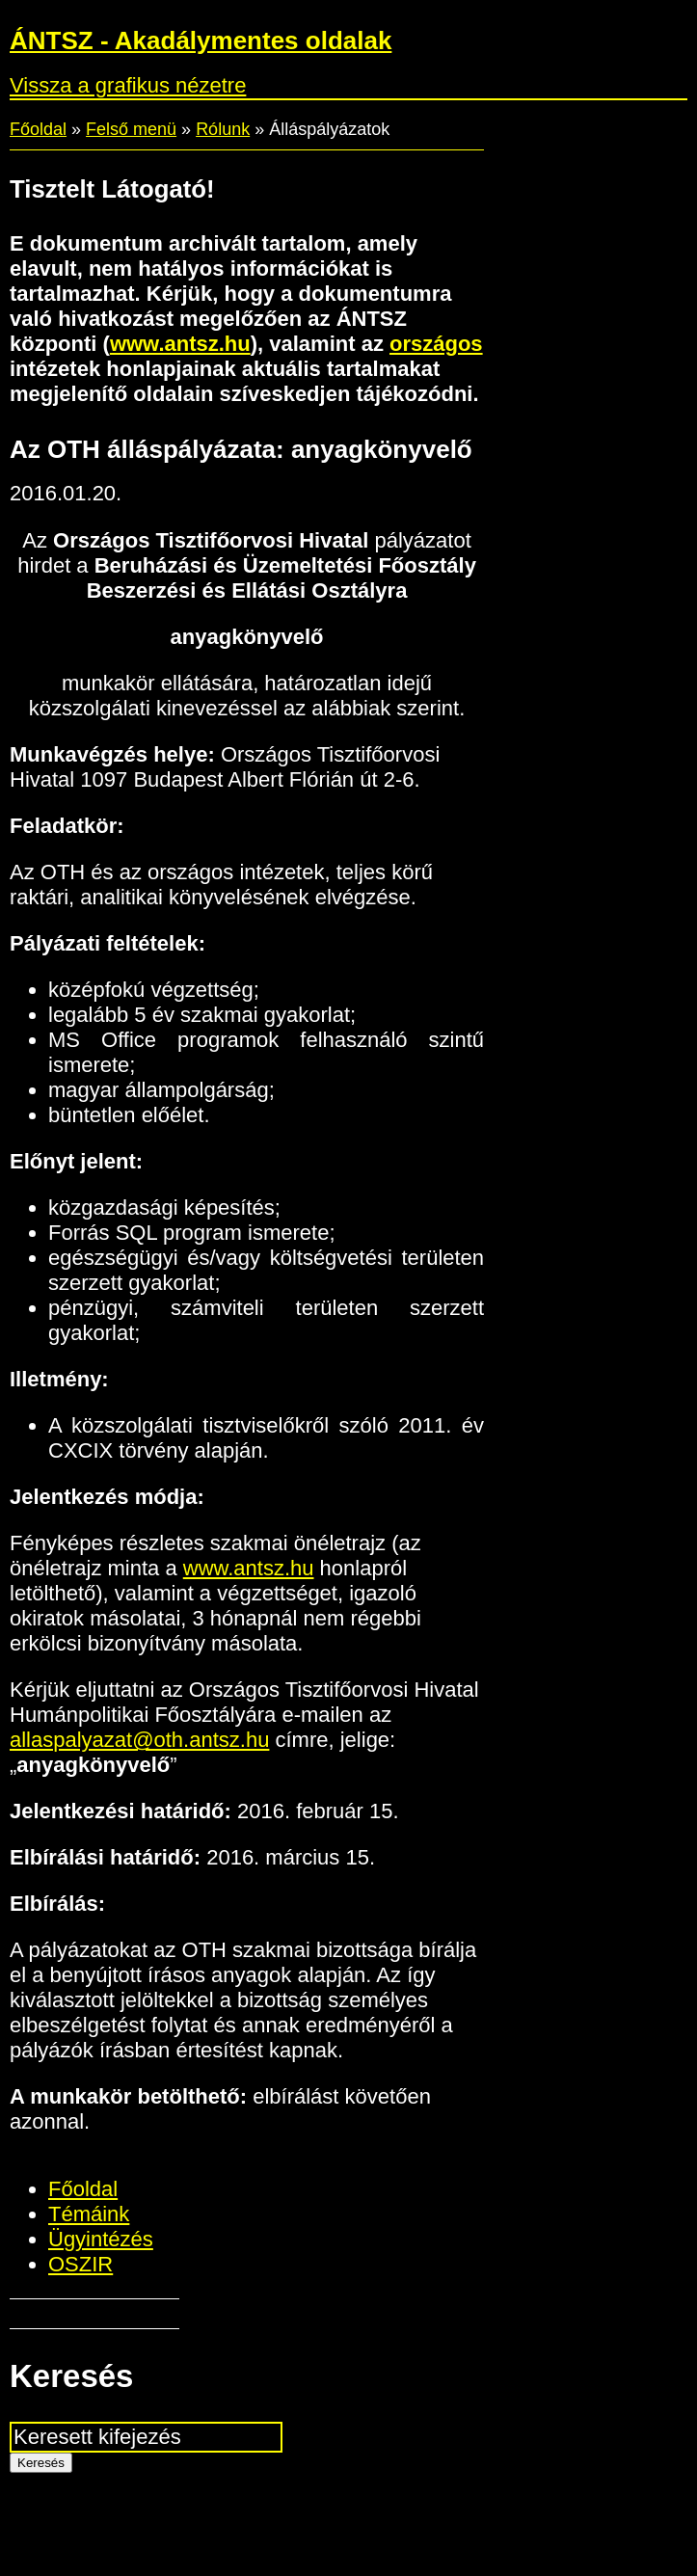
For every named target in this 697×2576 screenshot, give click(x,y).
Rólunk (223, 129)
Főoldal (38, 129)
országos (436, 344)
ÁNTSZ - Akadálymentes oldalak (200, 40)
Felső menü (131, 129)
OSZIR (80, 2264)
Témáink (88, 2214)
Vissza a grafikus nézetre (128, 85)
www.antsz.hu (180, 344)
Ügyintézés (100, 2239)
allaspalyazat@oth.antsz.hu (139, 1740)
